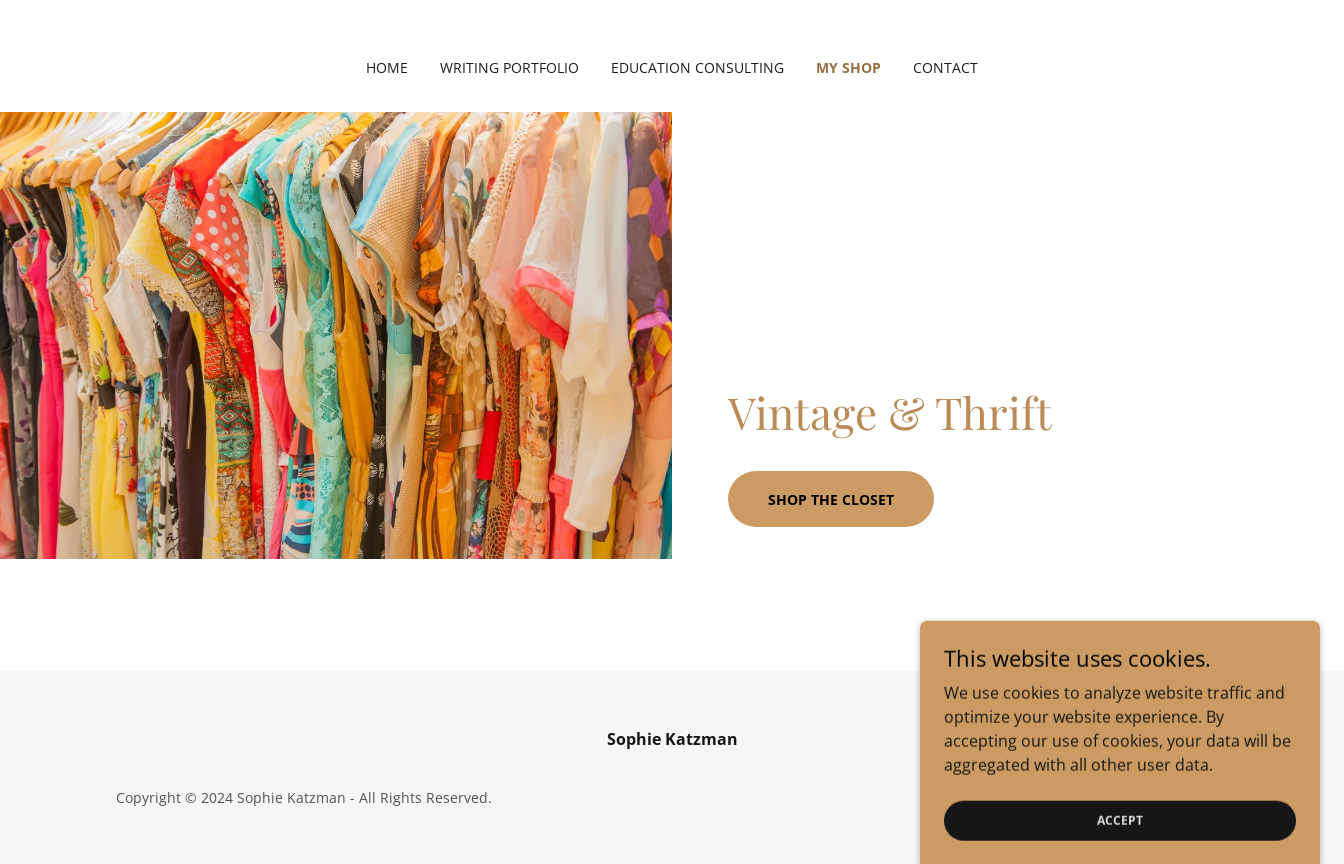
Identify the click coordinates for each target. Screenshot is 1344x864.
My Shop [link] (848, 67)
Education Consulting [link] (697, 67)
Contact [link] (945, 67)
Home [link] (387, 67)
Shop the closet (831, 499)
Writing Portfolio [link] (509, 67)
